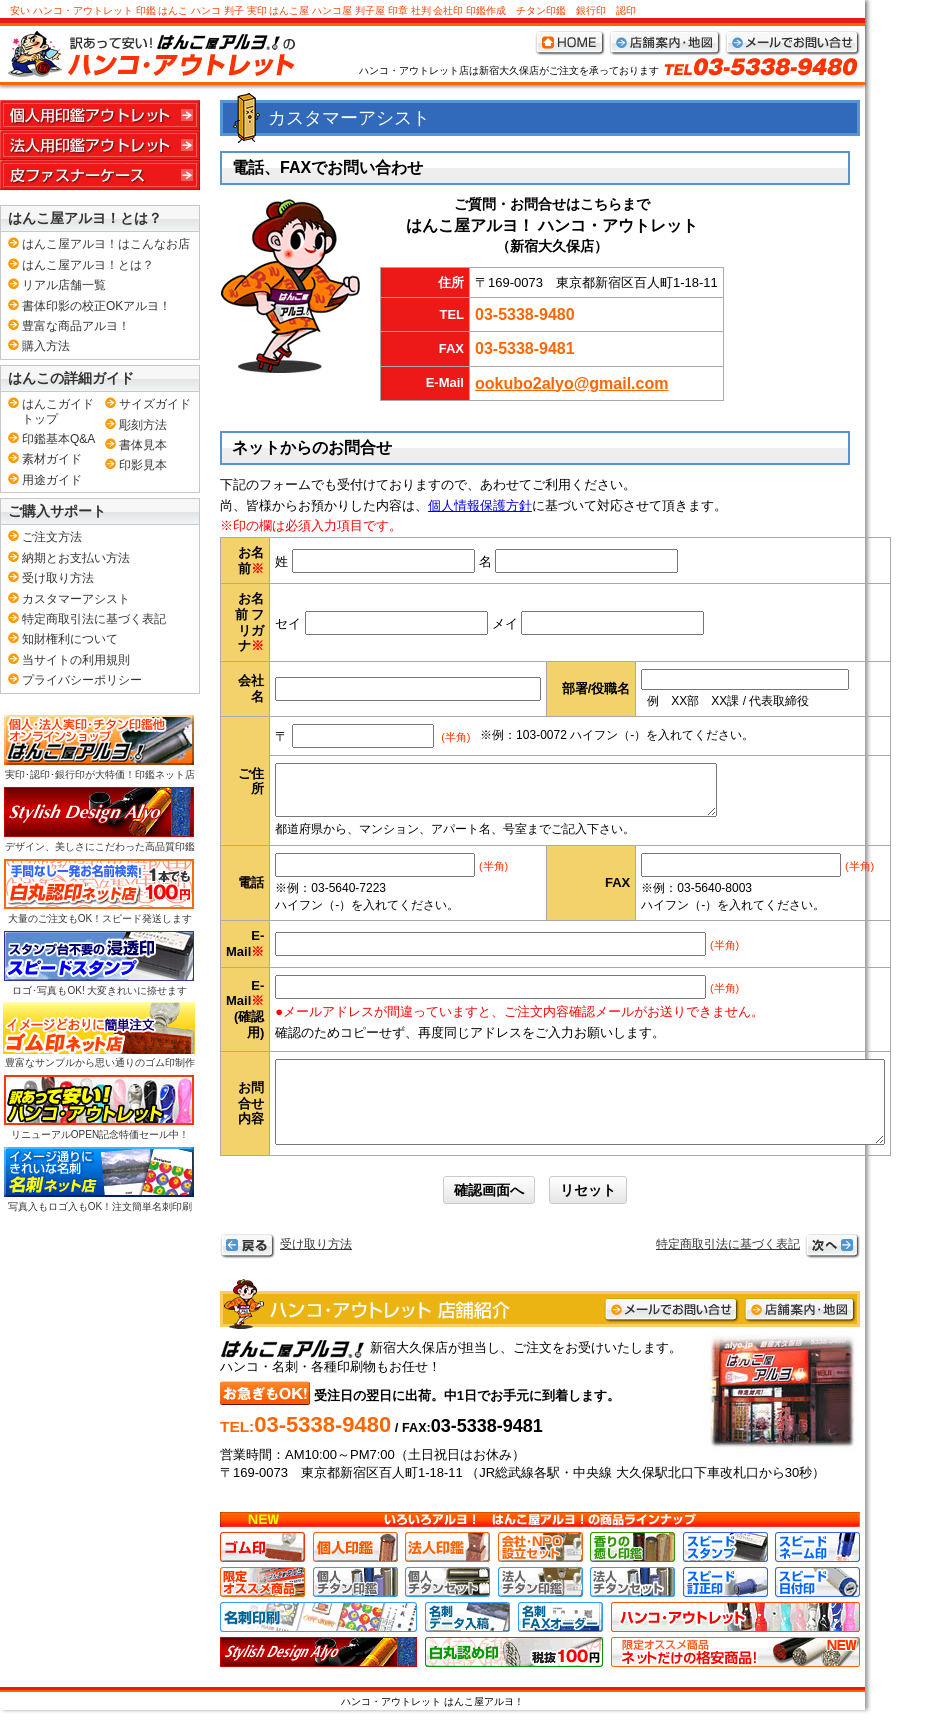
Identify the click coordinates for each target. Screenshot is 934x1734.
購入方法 (46, 346)
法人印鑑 (447, 1571)
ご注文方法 (52, 537)
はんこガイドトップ (58, 411)
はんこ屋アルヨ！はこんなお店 (106, 244)
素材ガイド (52, 459)
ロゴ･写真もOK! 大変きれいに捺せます (99, 963)
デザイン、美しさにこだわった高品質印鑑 (99, 819)
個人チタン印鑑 (355, 1606)
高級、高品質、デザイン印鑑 (318, 1676)
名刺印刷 (318, 1641)
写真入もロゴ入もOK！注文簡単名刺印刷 (99, 1179)
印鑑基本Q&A (58, 439)
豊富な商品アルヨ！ (76, 326)
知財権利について (70, 639)
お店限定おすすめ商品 (262, 1606)
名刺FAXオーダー (560, 1641)
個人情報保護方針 (480, 505)
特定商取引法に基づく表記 (728, 1268)
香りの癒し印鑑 (632, 1571)
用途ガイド (52, 480)
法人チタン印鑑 (540, 1606)
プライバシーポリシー (82, 680)
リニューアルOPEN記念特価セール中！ (99, 1107)
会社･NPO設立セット (540, 1571)
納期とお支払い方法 (76, 558)
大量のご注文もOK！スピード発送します (99, 891)
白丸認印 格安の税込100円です (514, 1676)
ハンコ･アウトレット (735, 1641)
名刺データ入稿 (467, 1641)
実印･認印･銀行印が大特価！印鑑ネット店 (99, 747)
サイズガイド (155, 404)
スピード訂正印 (725, 1606)
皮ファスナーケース (100, 175)
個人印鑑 (355, 1571)
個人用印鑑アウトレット (100, 115)
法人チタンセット (632, 1606)
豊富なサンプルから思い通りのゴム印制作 (99, 1035)
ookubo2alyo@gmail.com (571, 383)
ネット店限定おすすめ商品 (735, 1676)
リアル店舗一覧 (64, 285)
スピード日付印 (817, 1606)
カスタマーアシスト (76, 599)
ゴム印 (262, 1571)
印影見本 (143, 465)
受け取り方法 (316, 1268)
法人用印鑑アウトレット (100, 145)
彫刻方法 (143, 425)
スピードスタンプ (725, 1571)
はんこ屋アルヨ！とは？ (88, 265)
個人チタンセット (447, 1606)
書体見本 (143, 445)
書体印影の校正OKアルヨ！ (96, 306)
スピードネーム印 (817, 1571)
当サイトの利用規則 (76, 660)
